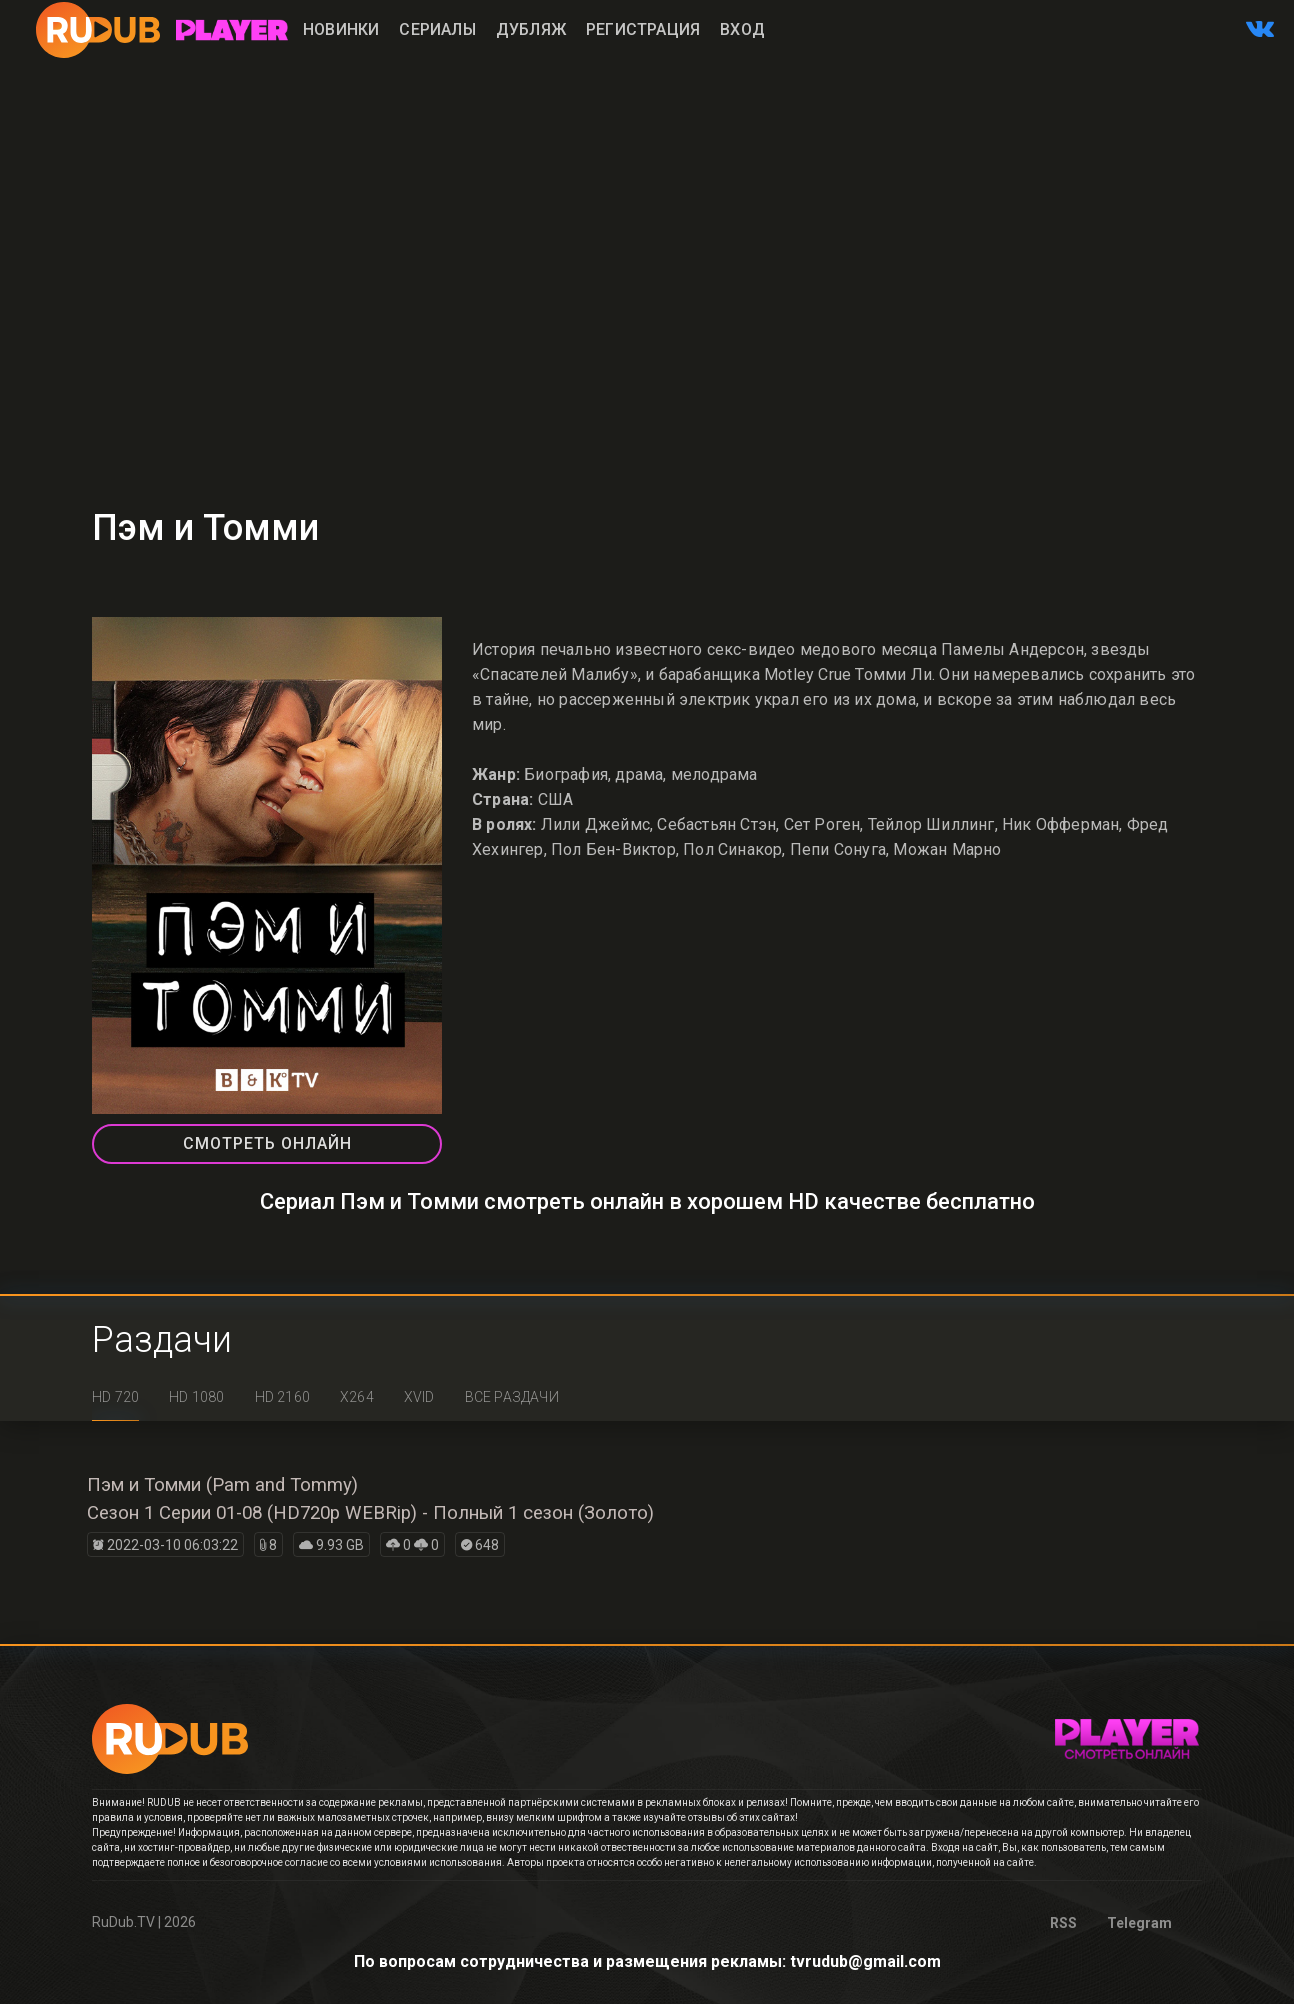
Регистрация (643, 29)
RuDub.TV (123, 1922)
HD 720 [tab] (115, 1397)
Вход (742, 29)
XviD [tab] (419, 1397)
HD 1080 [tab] (196, 1397)
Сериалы (437, 29)
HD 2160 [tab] (282, 1397)
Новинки (341, 29)
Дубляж (531, 29)
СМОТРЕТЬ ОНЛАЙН (267, 1143)
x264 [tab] (357, 1397)
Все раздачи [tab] (512, 1397)
